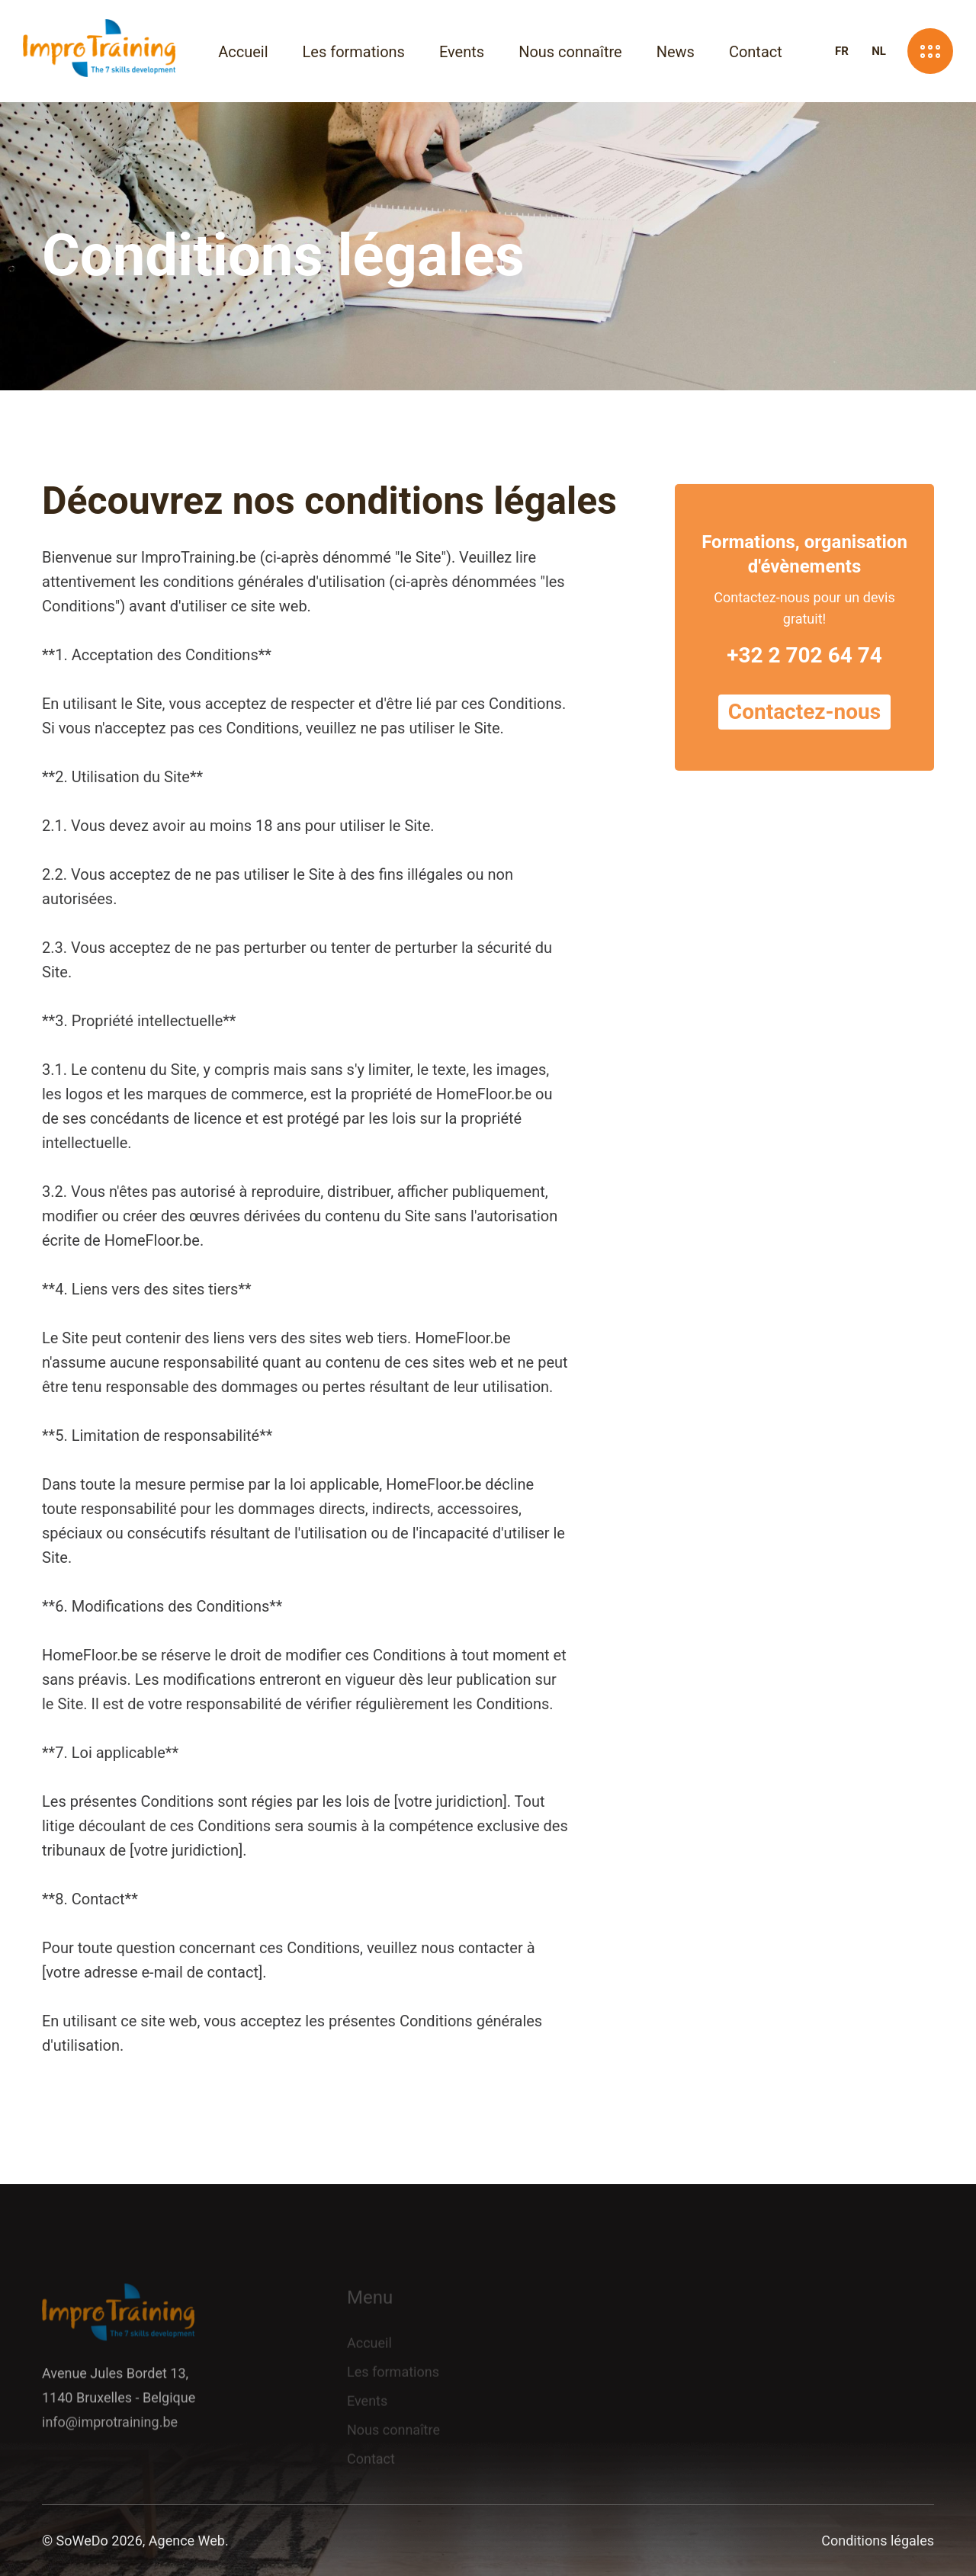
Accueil (243, 52)
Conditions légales (877, 2541)
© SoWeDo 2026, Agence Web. (135, 2541)
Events (461, 52)
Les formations (354, 52)
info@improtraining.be (110, 2429)
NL (879, 51)
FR (842, 51)
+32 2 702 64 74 (804, 659)
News (676, 52)
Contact (755, 52)
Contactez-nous (804, 715)
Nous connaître (570, 52)
